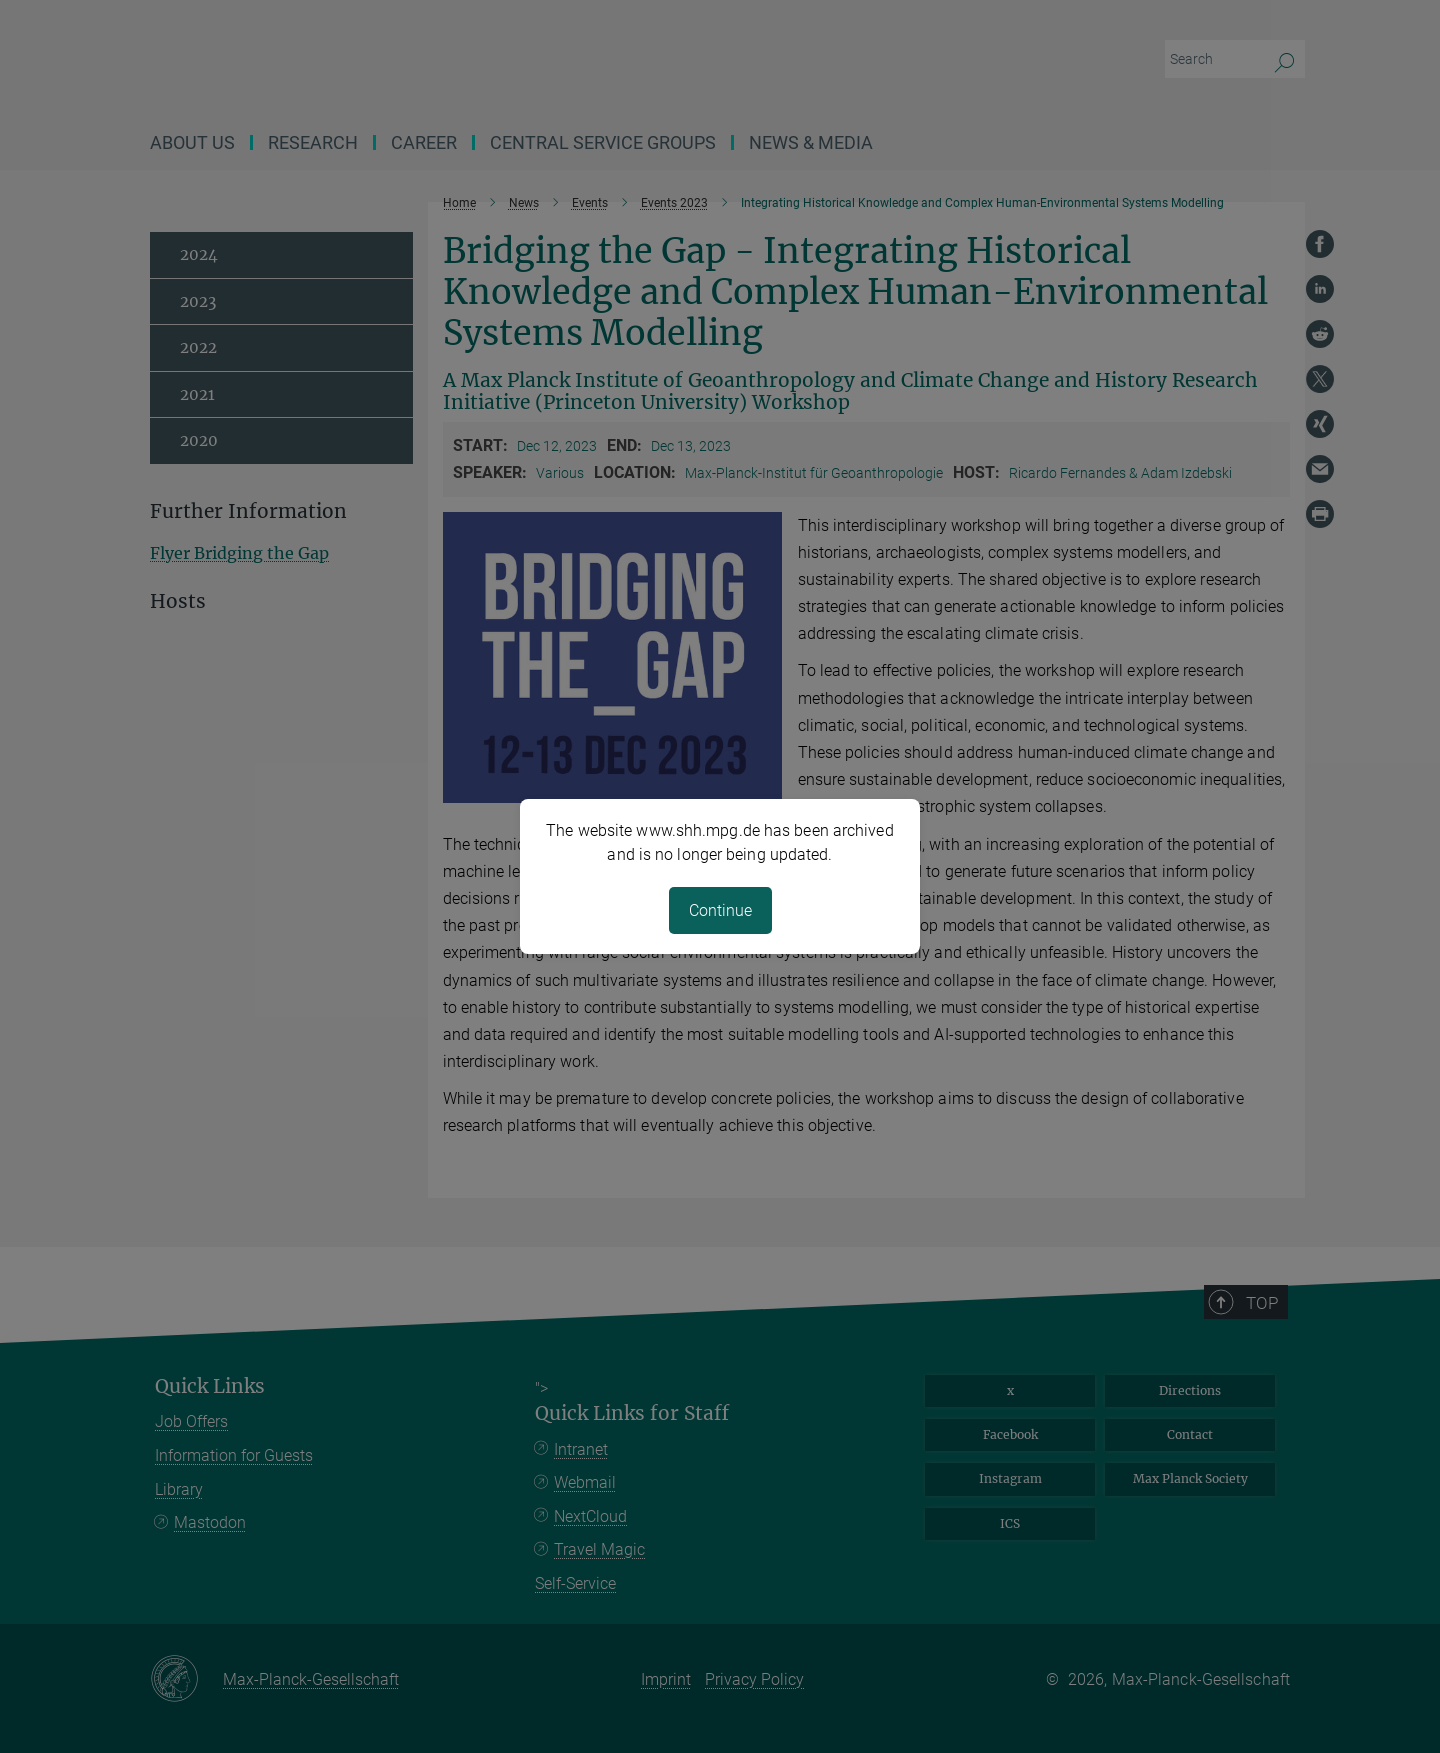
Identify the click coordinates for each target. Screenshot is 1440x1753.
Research (313, 142)
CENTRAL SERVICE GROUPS (603, 142)
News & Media (811, 142)
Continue (720, 910)
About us (192, 142)
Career (424, 142)
